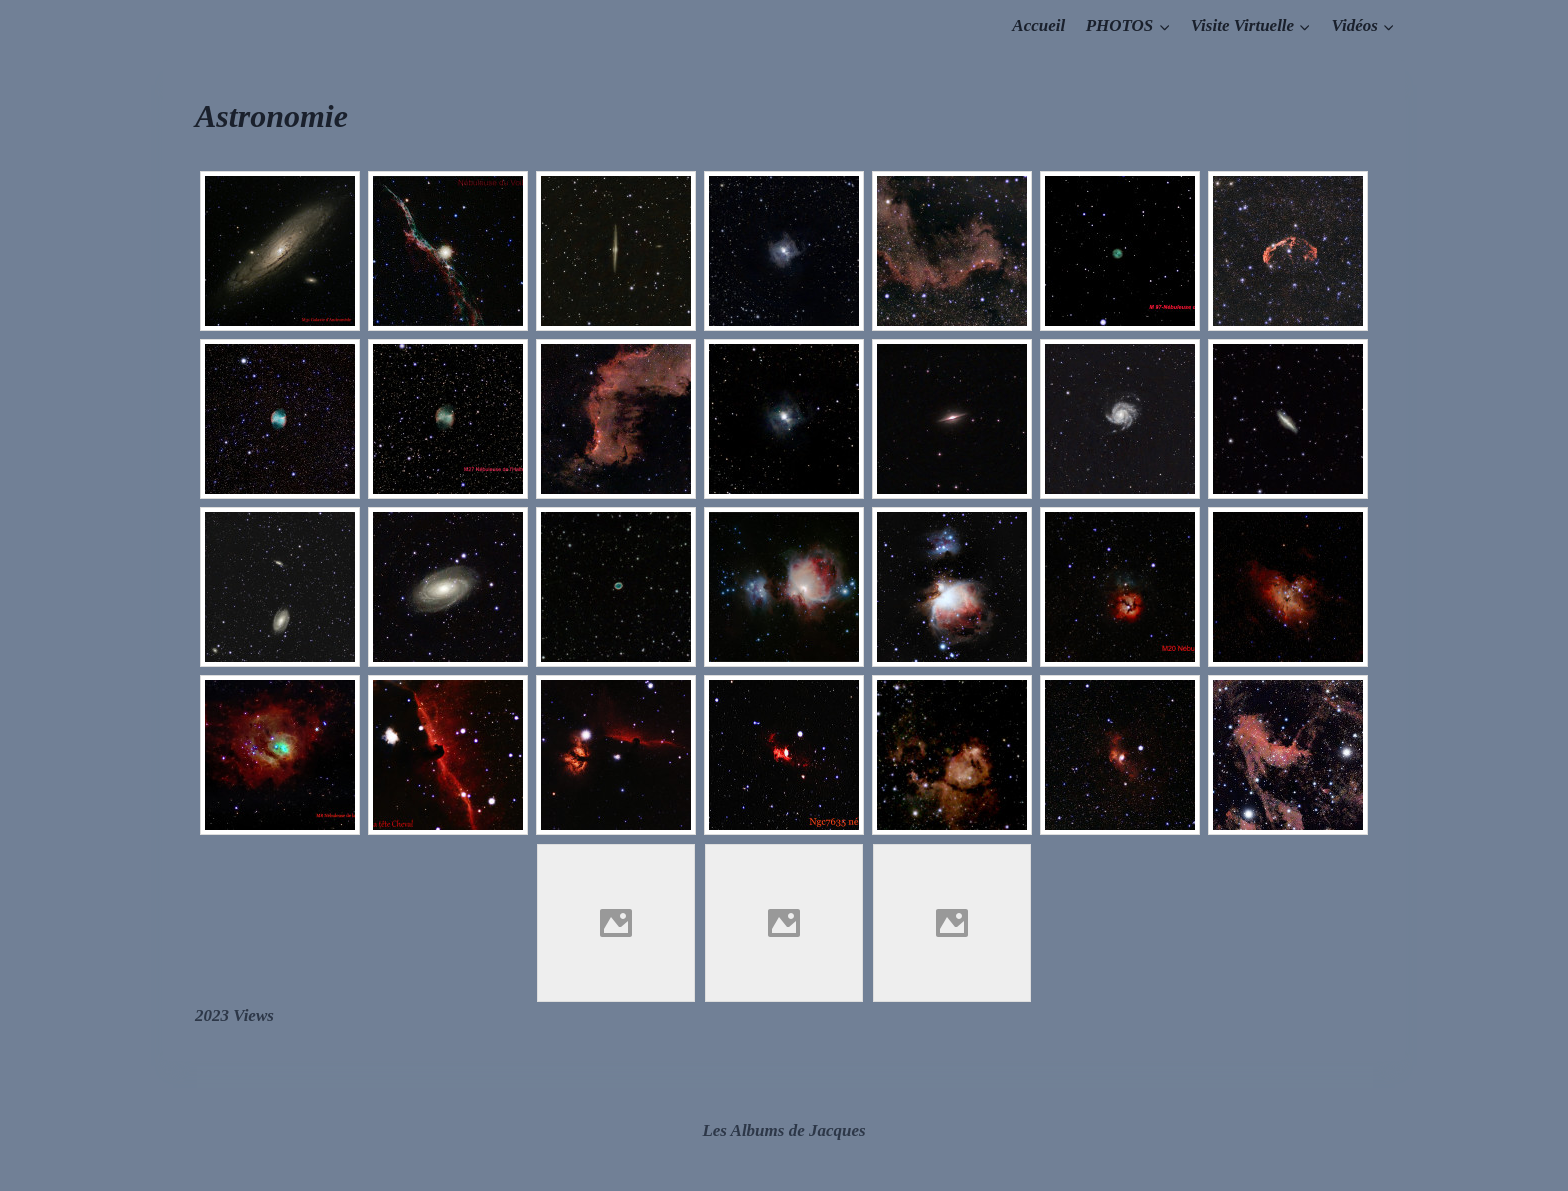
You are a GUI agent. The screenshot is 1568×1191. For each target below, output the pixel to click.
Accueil (1038, 25)
